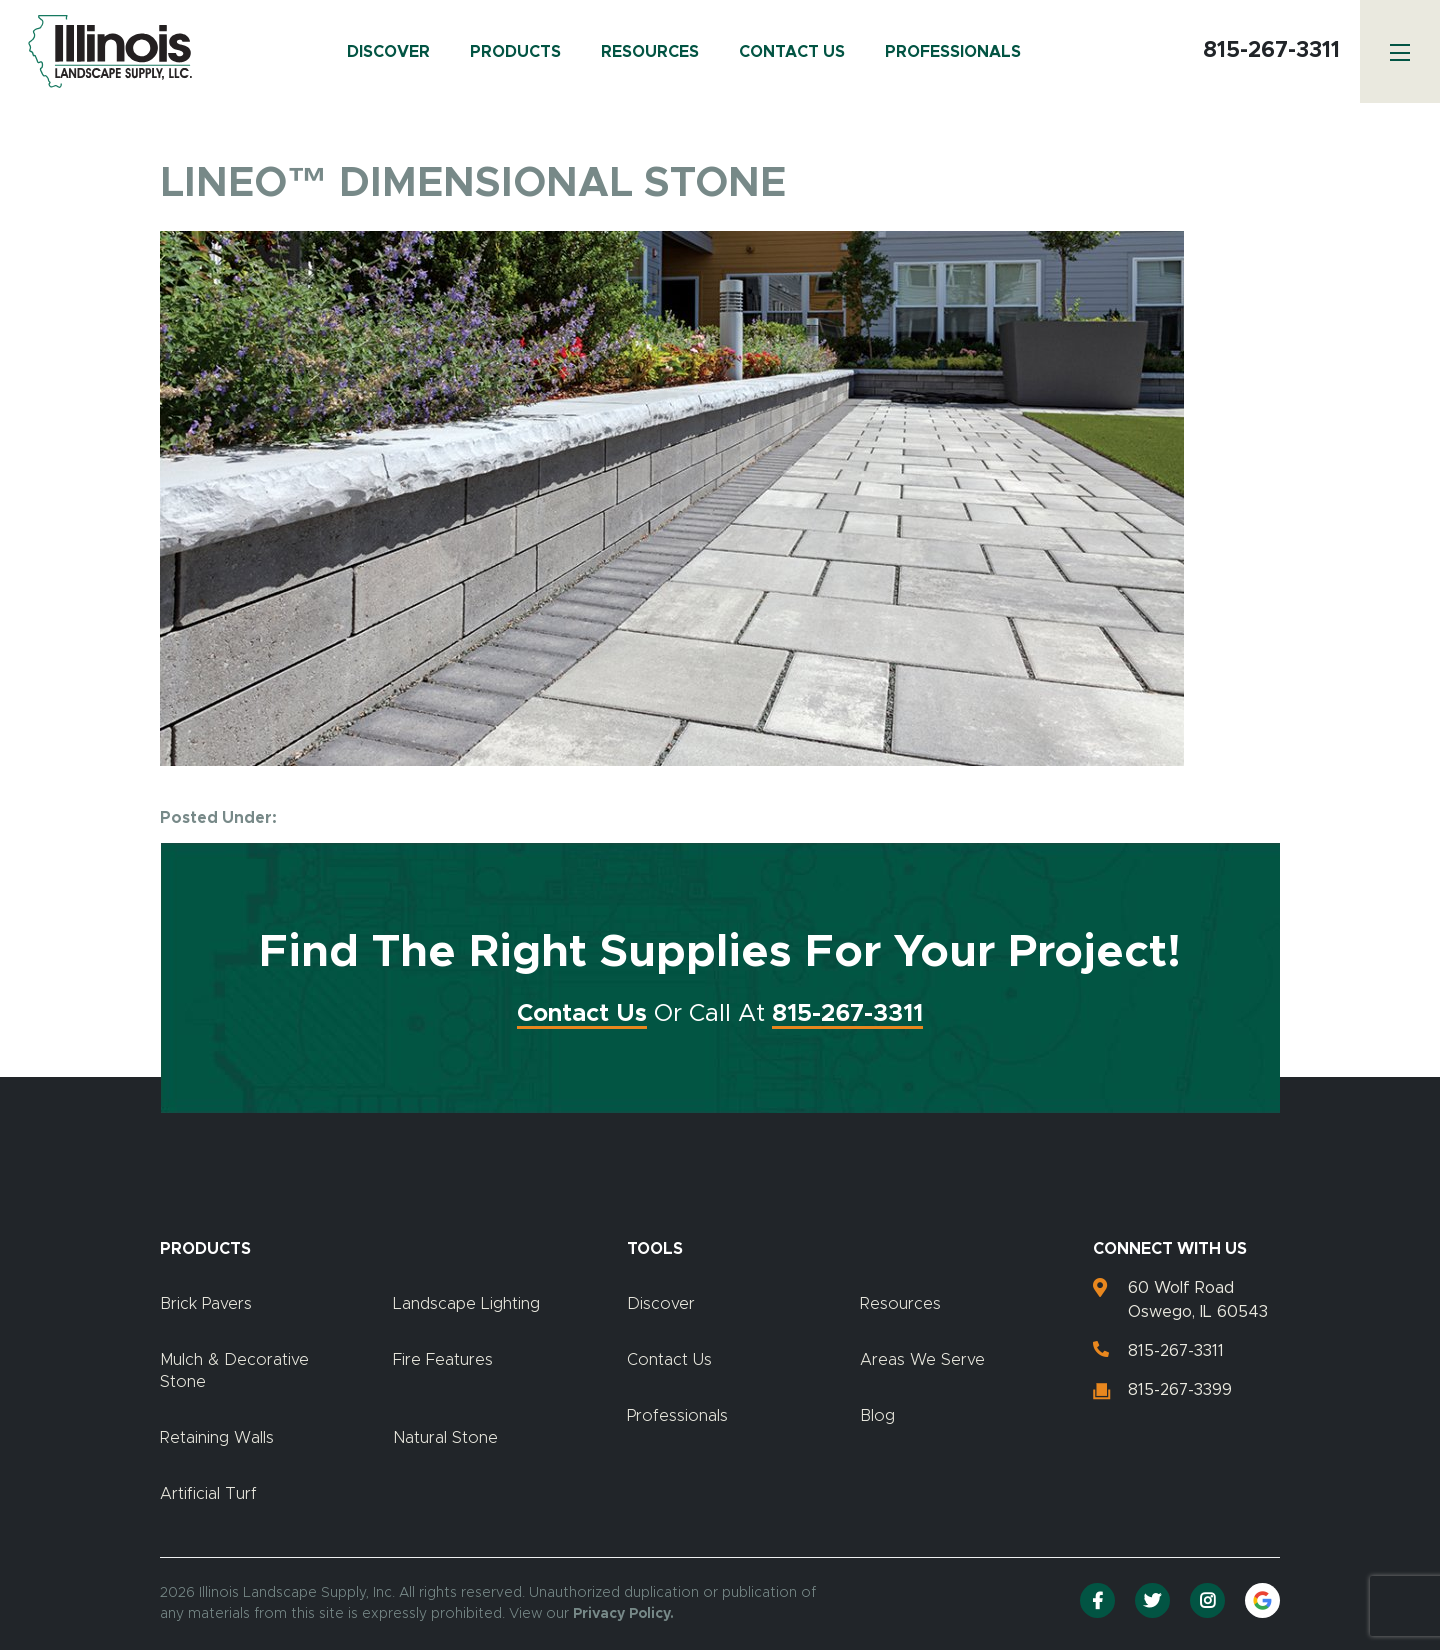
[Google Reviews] (1262, 1600)
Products (515, 52)
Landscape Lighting (466, 1304)
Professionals (953, 52)
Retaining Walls (217, 1438)
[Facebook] (1097, 1600)
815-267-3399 (1180, 1390)
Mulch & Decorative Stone (234, 1371)
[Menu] (1400, 51)
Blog (877, 1416)
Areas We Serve (922, 1360)
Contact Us (792, 52)
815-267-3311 (1271, 51)
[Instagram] (1207, 1600)
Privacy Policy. (623, 1614)
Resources (650, 52)
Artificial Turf (208, 1494)
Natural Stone (445, 1438)
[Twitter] (1152, 1600)
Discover (388, 52)
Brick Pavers (206, 1304)
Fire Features (443, 1360)
